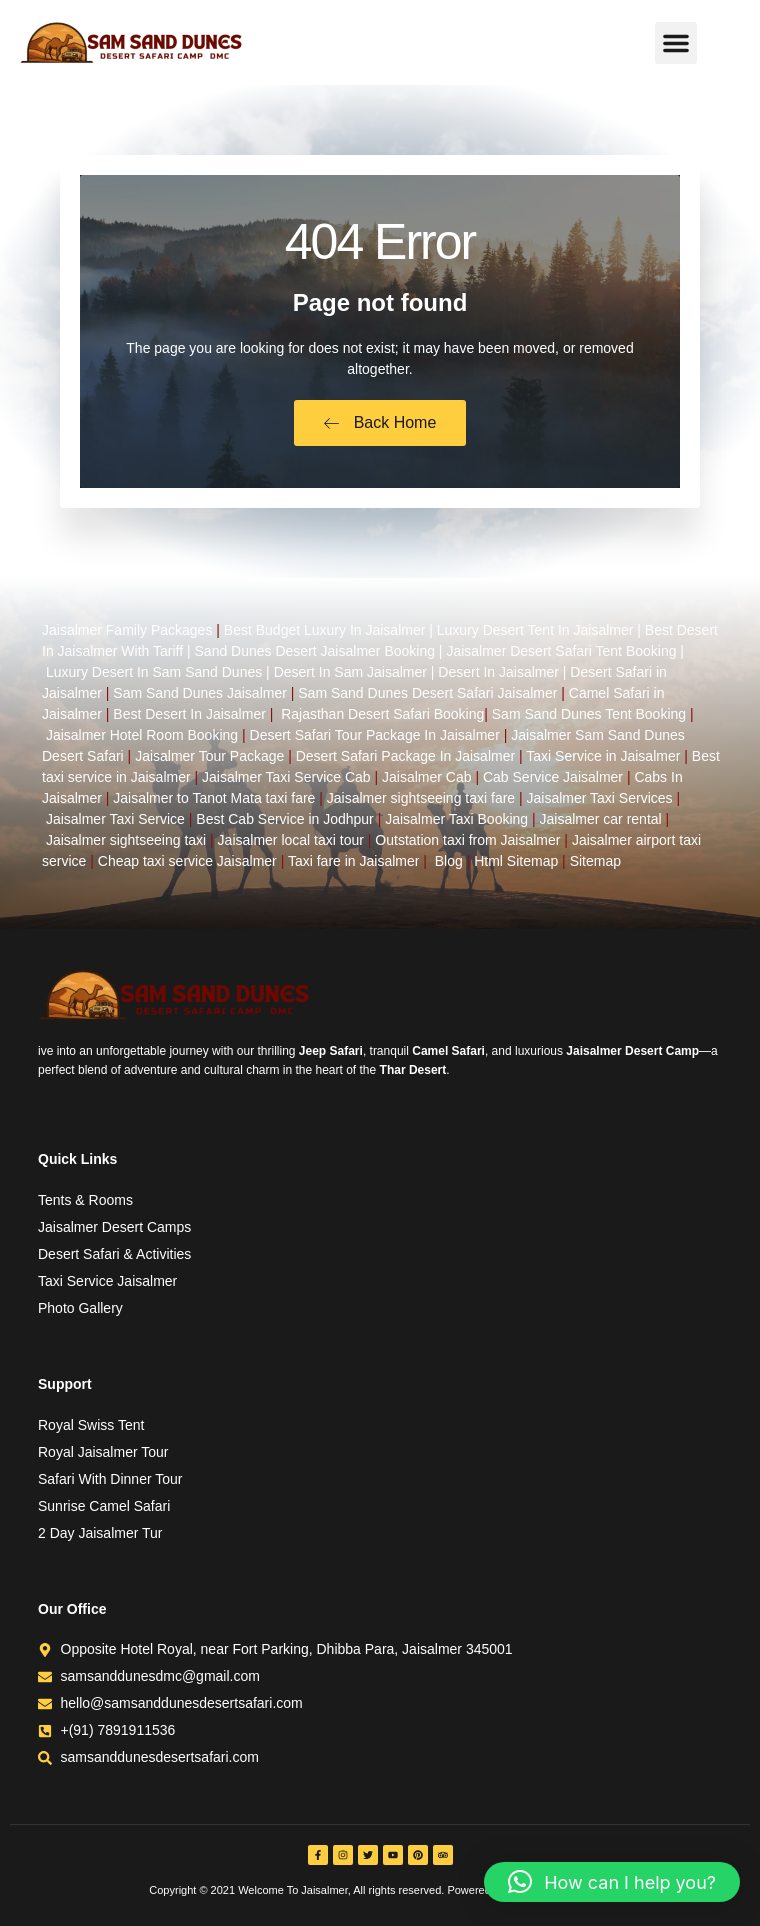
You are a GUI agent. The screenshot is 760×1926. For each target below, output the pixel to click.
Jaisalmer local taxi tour (291, 840)
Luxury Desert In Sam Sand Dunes (154, 672)
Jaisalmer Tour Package (209, 756)
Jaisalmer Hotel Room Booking (142, 735)
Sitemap (595, 861)
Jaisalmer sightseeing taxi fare (421, 798)
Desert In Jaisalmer (498, 672)
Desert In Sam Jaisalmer (350, 672)
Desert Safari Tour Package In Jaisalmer (375, 735)
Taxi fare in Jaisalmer (354, 861)
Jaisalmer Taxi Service (115, 819)
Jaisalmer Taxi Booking (456, 819)
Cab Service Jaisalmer (553, 777)
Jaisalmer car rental (601, 819)
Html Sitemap (516, 861)
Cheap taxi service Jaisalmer (187, 861)
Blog (449, 861)
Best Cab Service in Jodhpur (284, 819)
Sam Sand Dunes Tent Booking (589, 714)
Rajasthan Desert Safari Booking (382, 714)
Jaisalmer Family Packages (127, 630)
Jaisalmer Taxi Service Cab (286, 777)
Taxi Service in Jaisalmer (603, 756)
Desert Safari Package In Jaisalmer (405, 756)
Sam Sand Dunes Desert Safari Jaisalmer (427, 693)
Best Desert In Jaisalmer (189, 714)
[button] (676, 43)
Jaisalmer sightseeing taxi (126, 840)
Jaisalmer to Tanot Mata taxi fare (214, 798)
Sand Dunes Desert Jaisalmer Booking (315, 651)
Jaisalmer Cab (426, 777)
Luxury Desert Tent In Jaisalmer (535, 630)
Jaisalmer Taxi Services (600, 798)
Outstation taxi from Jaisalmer (467, 840)
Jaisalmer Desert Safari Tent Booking (561, 651)
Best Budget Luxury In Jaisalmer (325, 630)
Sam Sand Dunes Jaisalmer (200, 693)
